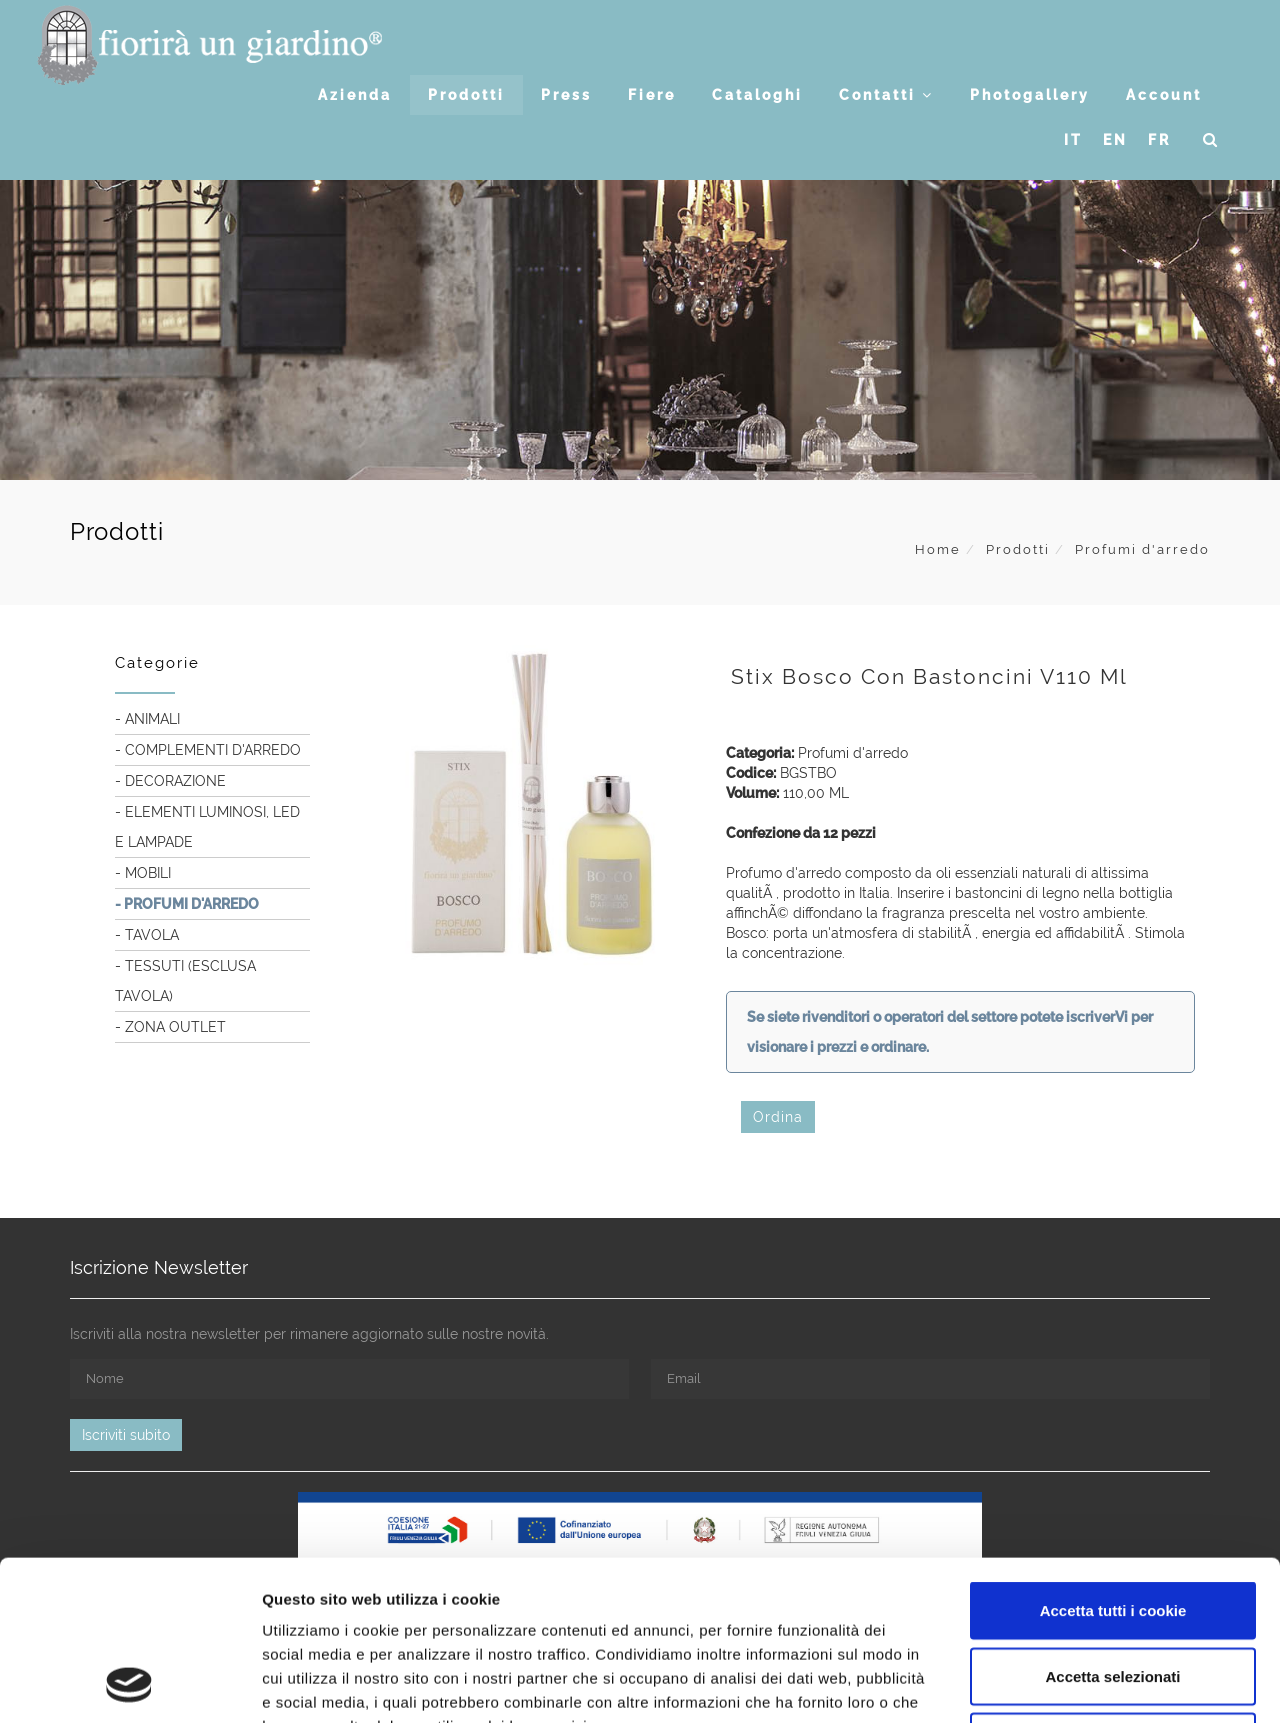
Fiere (652, 95)
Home (938, 549)
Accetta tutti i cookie (1113, 1460)
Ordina (778, 1117)
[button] (1211, 140)
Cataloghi (757, 95)
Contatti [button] (886, 95)
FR (1159, 140)
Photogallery (1030, 95)
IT (1073, 140)
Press (566, 95)
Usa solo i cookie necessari (1113, 1591)
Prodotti (466, 95)
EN (1115, 140)
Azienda (355, 95)
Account (1164, 95)
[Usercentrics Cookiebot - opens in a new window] (129, 1684)
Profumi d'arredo (1142, 549)
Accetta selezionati (1112, 1526)
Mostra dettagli (1052, 1683)
